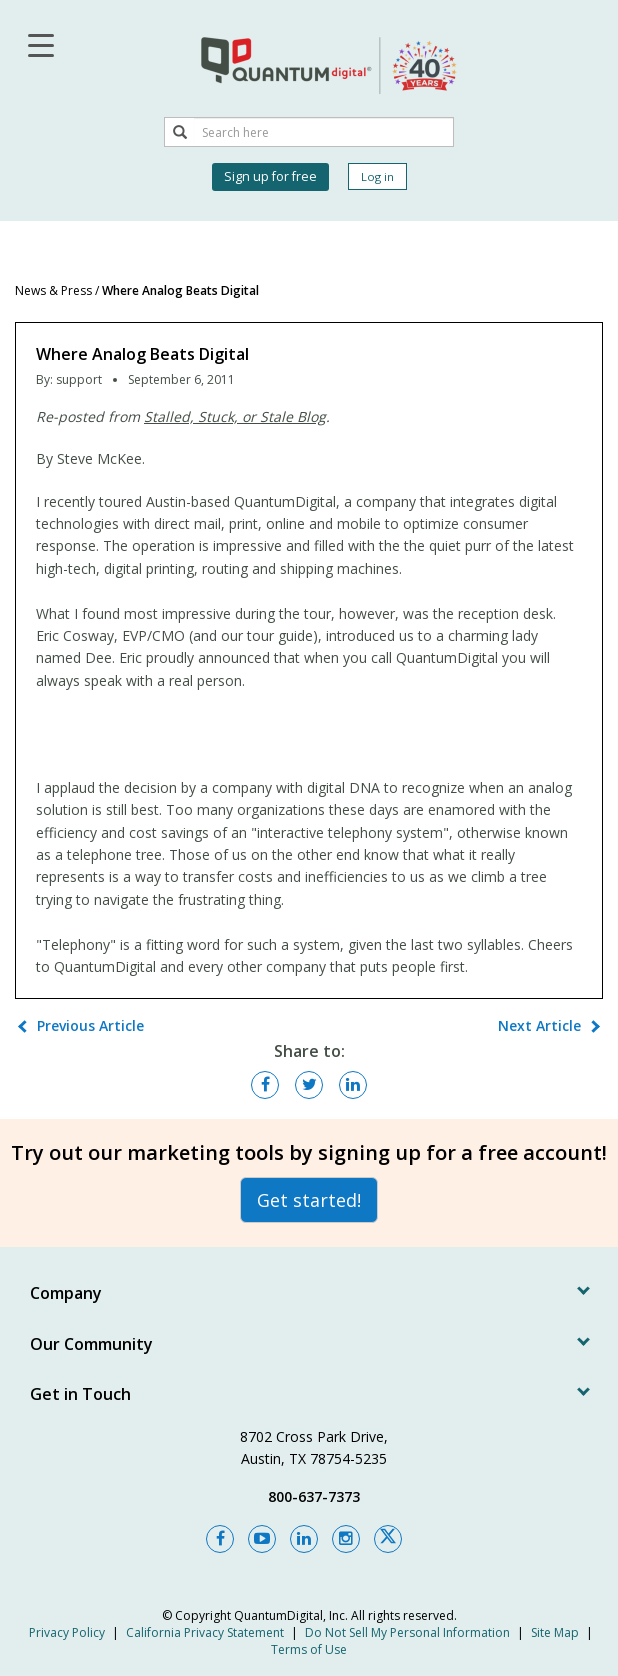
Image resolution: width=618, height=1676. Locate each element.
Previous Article (90, 1025)
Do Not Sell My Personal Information (407, 1632)
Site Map (555, 1632)
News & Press (53, 290)
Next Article (539, 1025)
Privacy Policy (67, 1632)
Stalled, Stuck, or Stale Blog (235, 416)
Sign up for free (270, 176)
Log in (377, 176)
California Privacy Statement (205, 1632)
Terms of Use (309, 1649)
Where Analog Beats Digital (180, 290)
